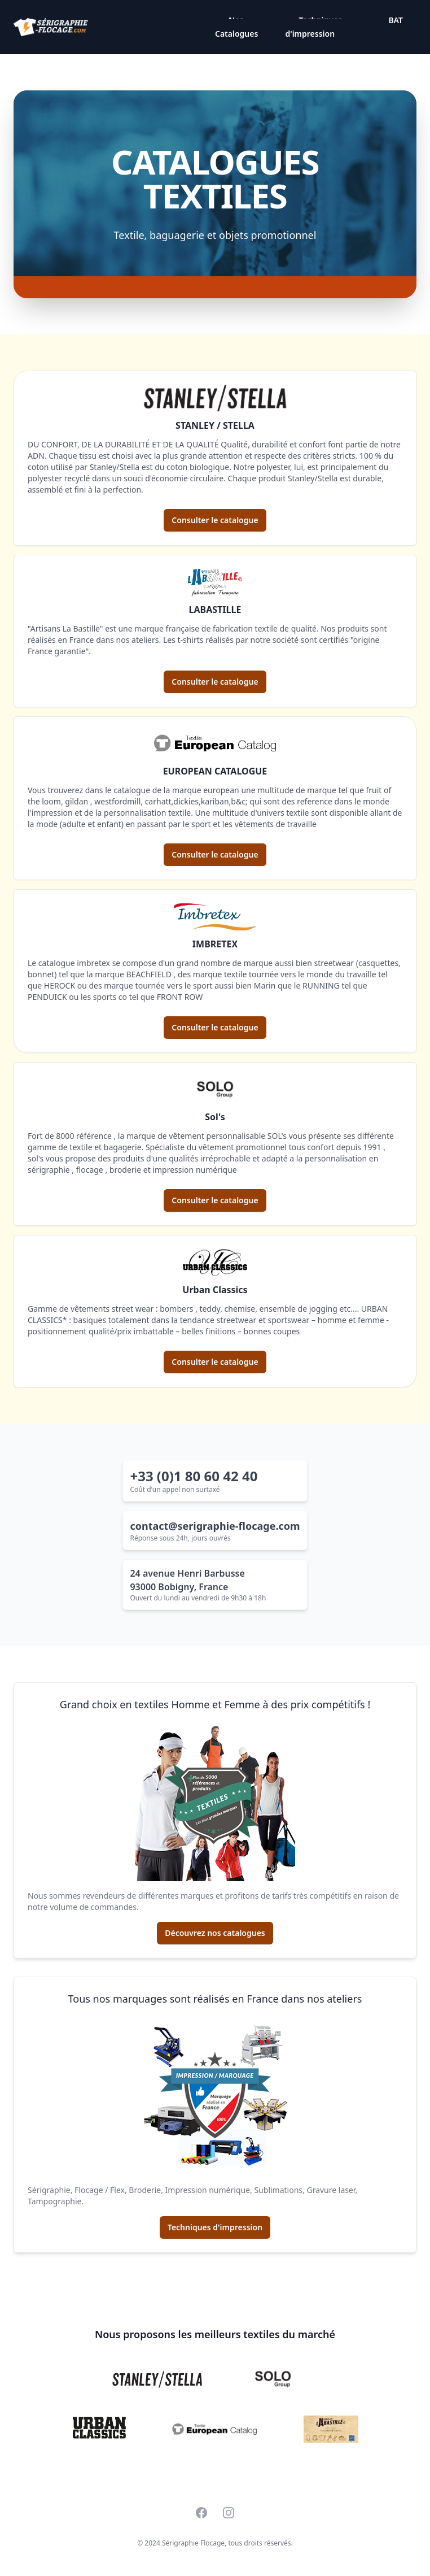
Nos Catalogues (236, 27)
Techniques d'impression (313, 27)
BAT (395, 20)
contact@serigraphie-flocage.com (215, 1526)
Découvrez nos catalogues (215, 1932)
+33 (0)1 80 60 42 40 (193, 1476)
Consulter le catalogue (215, 520)
